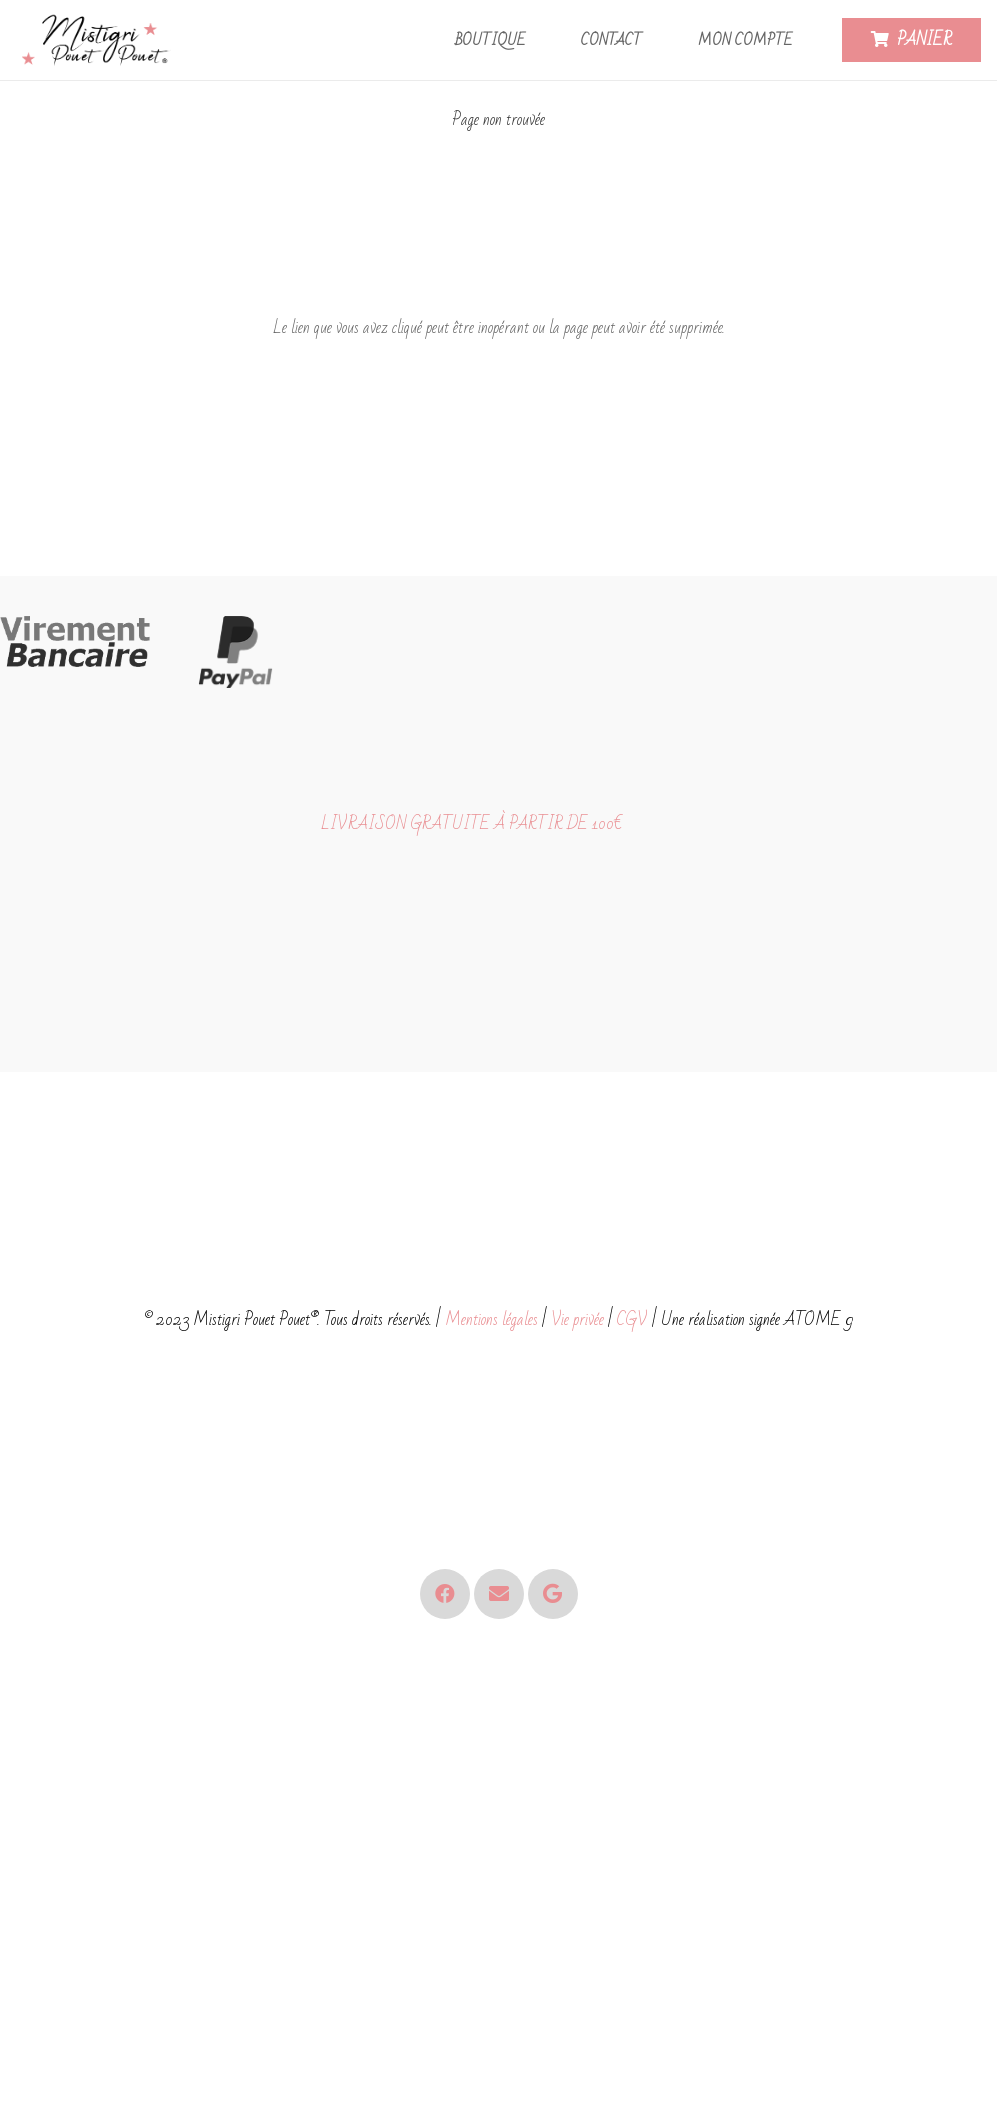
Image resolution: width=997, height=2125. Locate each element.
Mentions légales (491, 1319)
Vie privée (577, 1319)
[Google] (553, 1594)
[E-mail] (499, 1594)
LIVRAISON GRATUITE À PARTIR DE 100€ (471, 823)
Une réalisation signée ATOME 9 (757, 1319)
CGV (632, 1319)
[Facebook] (445, 1594)
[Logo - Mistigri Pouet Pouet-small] (98, 40)
